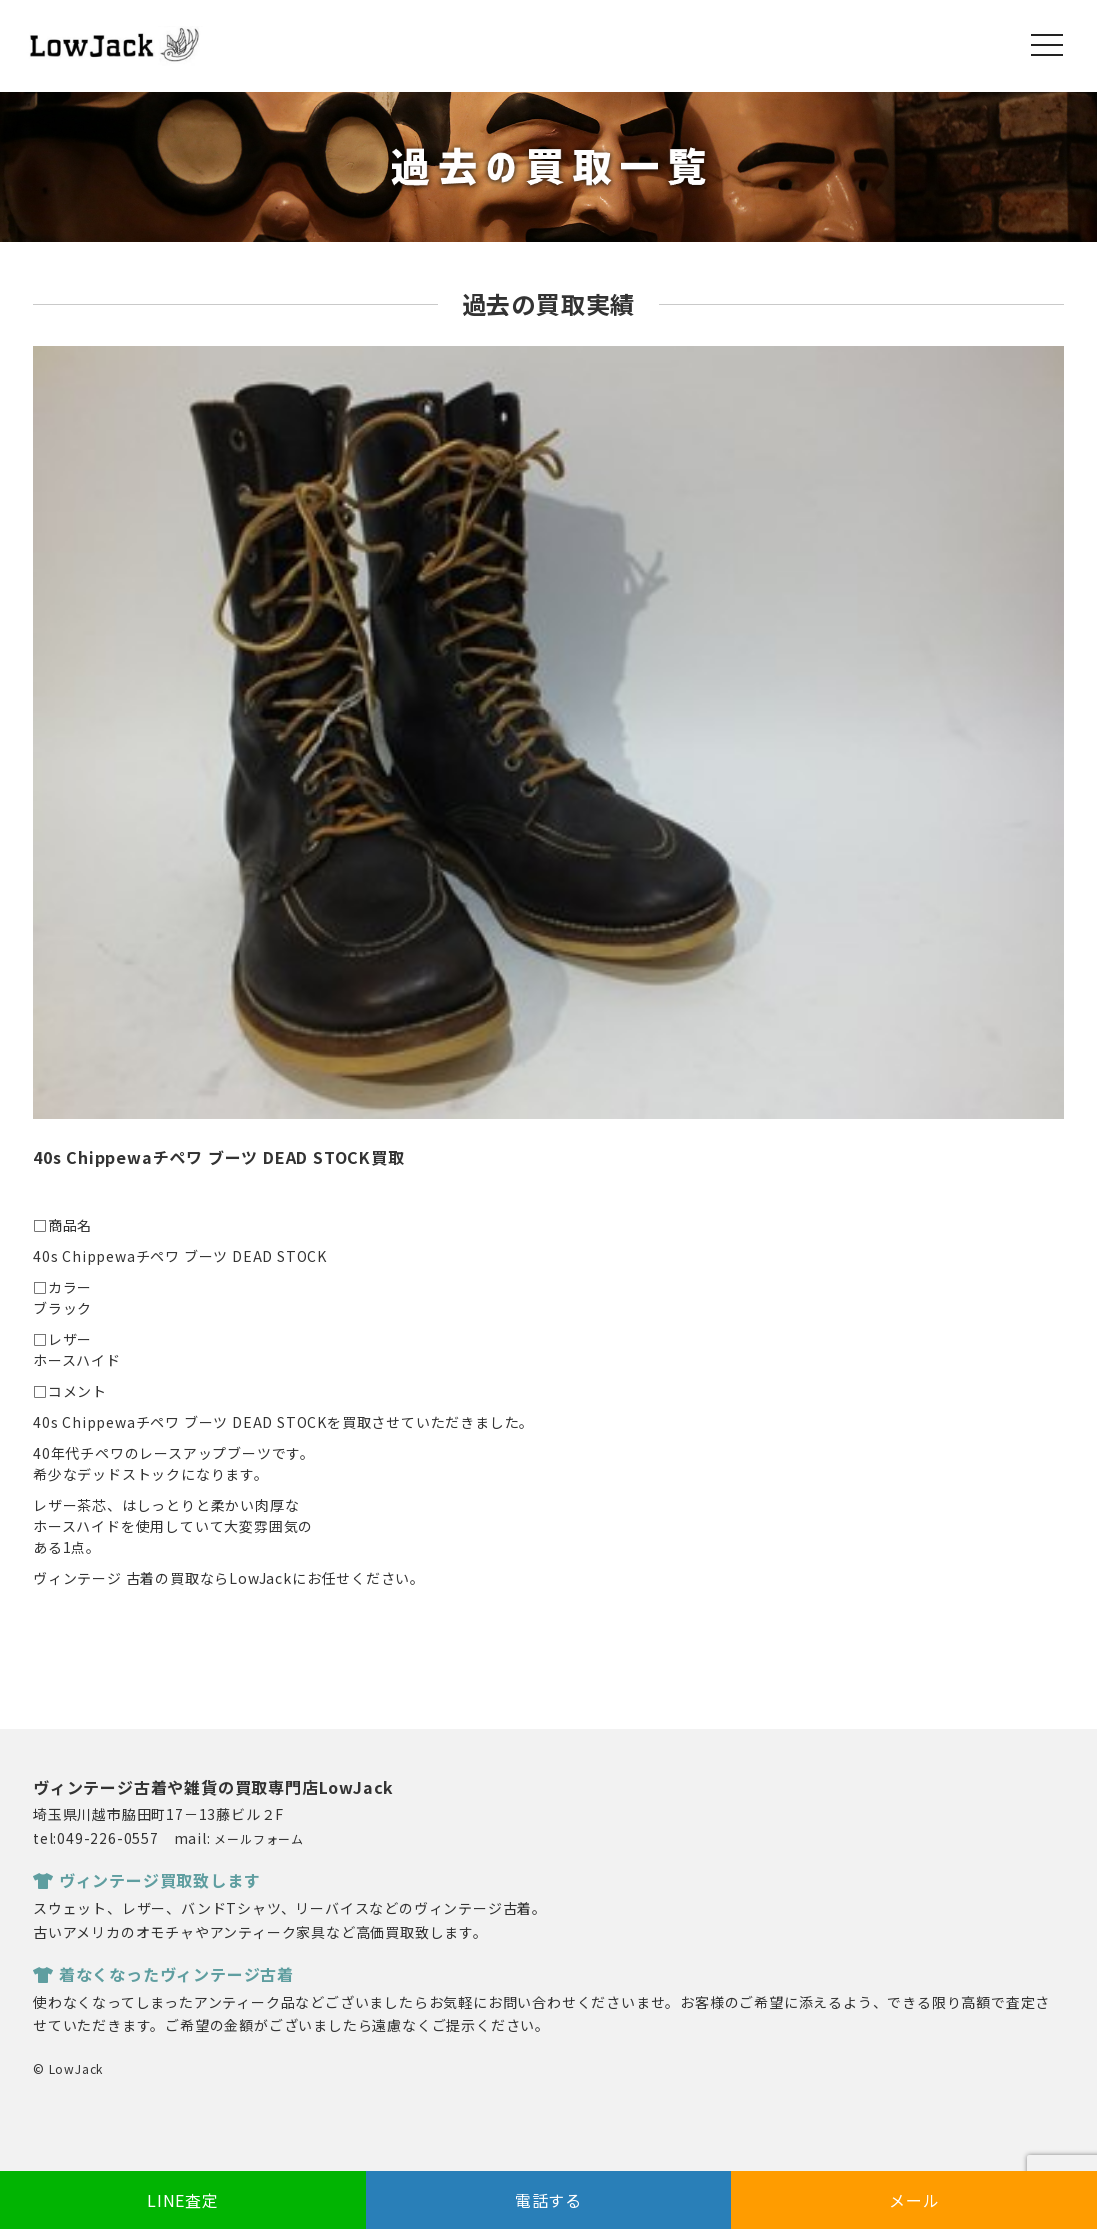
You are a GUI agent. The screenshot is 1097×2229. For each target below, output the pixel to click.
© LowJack (68, 2068)
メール (914, 2200)
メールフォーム (259, 1838)
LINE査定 (183, 2200)
